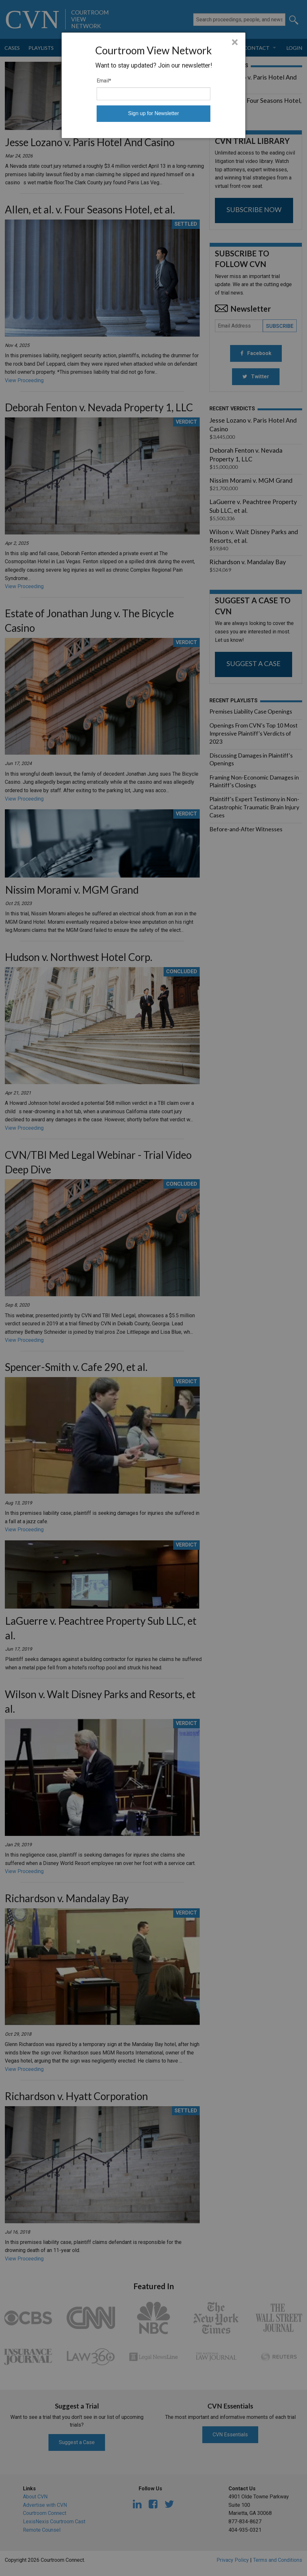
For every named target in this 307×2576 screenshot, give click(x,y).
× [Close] (234, 42)
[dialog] (153, 85)
